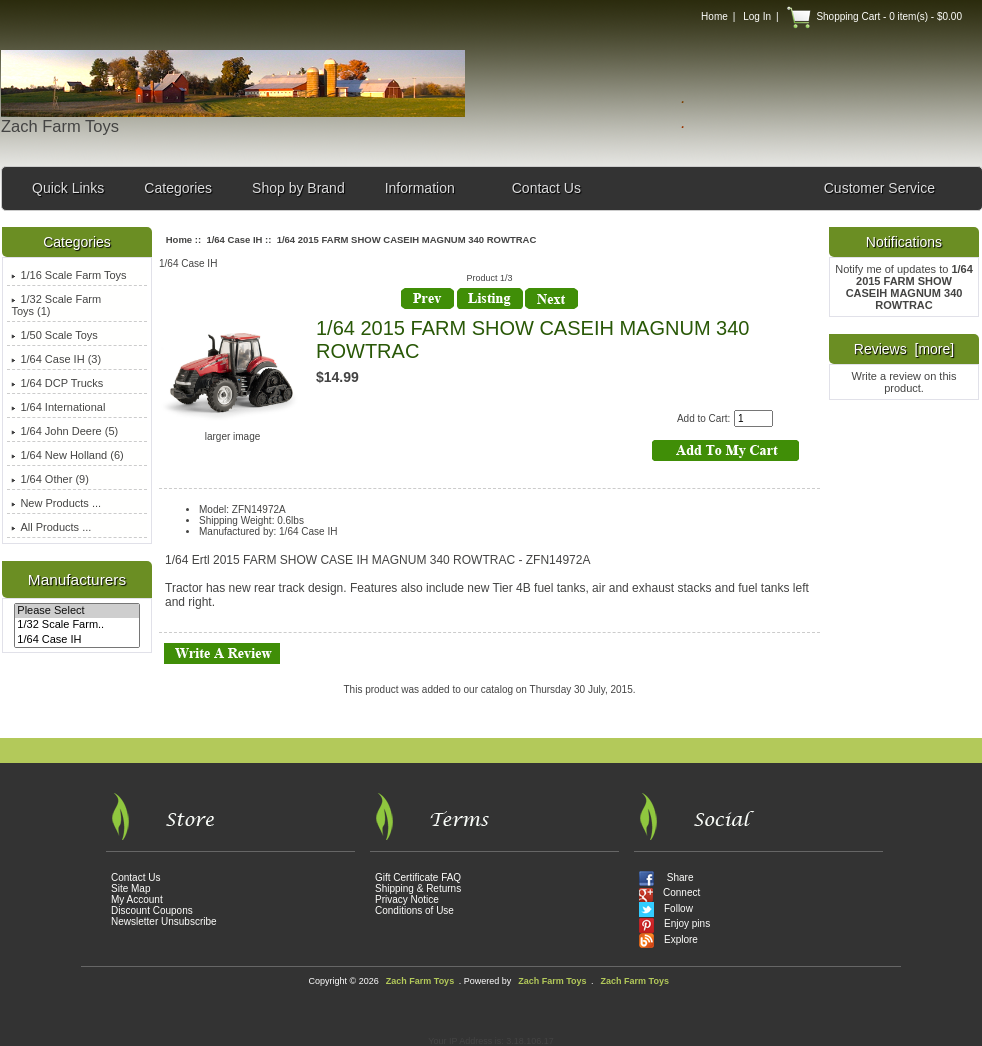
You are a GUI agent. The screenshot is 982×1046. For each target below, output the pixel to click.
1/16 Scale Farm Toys (68, 275)
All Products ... (51, 527)
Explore (668, 941)
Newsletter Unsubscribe (164, 921)
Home (714, 16)
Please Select (76, 611)
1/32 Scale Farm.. (76, 625)
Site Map (130, 888)
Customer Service (879, 188)
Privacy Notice (407, 899)
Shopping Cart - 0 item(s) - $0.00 (874, 16)
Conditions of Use (414, 910)
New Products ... (56, 503)
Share (666, 879)
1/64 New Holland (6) (67, 455)
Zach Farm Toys (420, 981)
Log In (757, 16)
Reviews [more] (904, 349)
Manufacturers (77, 579)
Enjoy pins (674, 925)
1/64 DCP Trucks (57, 383)
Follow (666, 910)
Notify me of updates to (904, 286)
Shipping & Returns (418, 888)
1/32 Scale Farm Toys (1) (56, 305)
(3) (56, 359)
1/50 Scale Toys (54, 335)
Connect (669, 894)
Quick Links (68, 188)
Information (420, 188)
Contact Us (546, 188)
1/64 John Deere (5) (64, 431)
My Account (137, 899)
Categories (178, 188)
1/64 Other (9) (49, 479)
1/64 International (58, 407)
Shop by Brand (298, 188)
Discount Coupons (152, 910)
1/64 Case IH (76, 640)
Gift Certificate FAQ (418, 877)
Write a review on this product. (904, 381)
